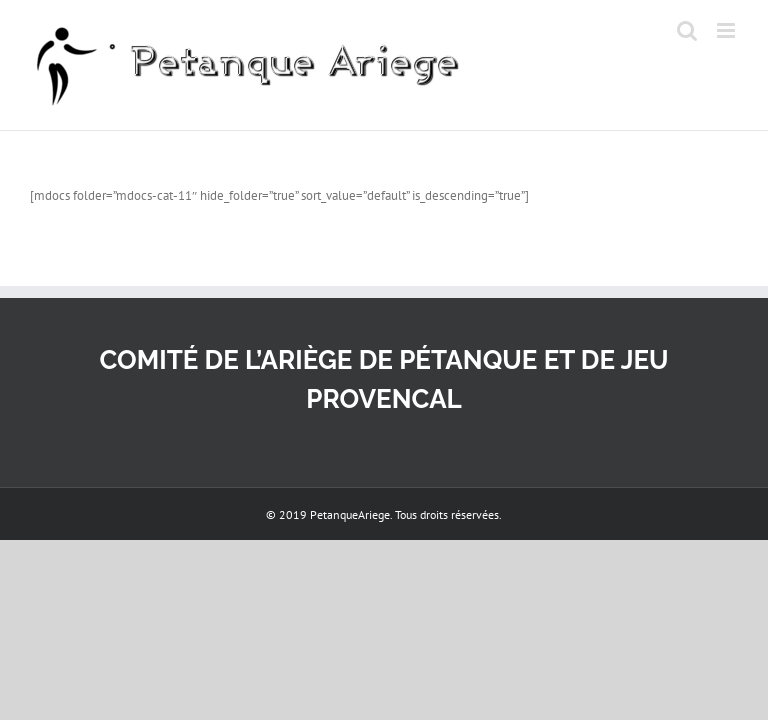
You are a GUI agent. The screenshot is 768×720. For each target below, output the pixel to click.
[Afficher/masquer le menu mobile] (727, 30)
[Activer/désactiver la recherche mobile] (687, 30)
